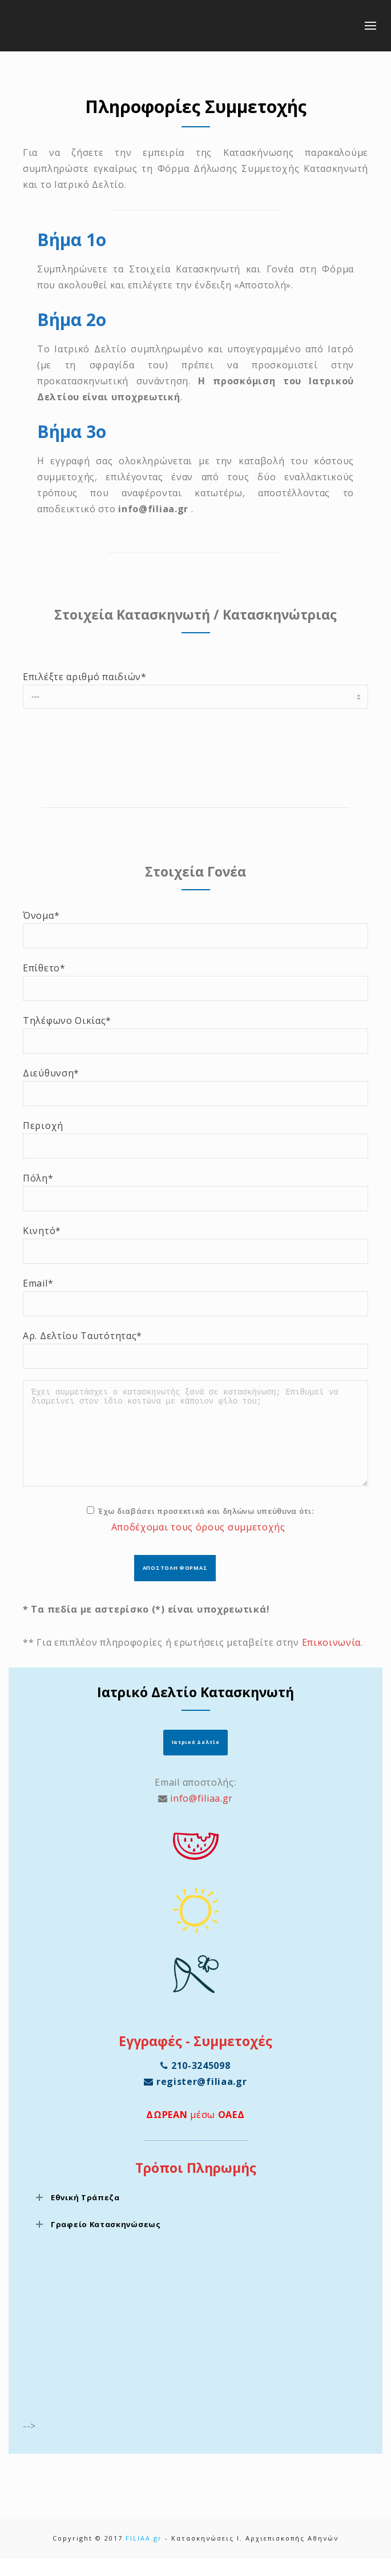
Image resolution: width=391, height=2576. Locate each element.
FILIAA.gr (144, 2555)
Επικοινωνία (331, 1659)
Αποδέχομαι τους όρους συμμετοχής (198, 1544)
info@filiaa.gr (201, 1815)
